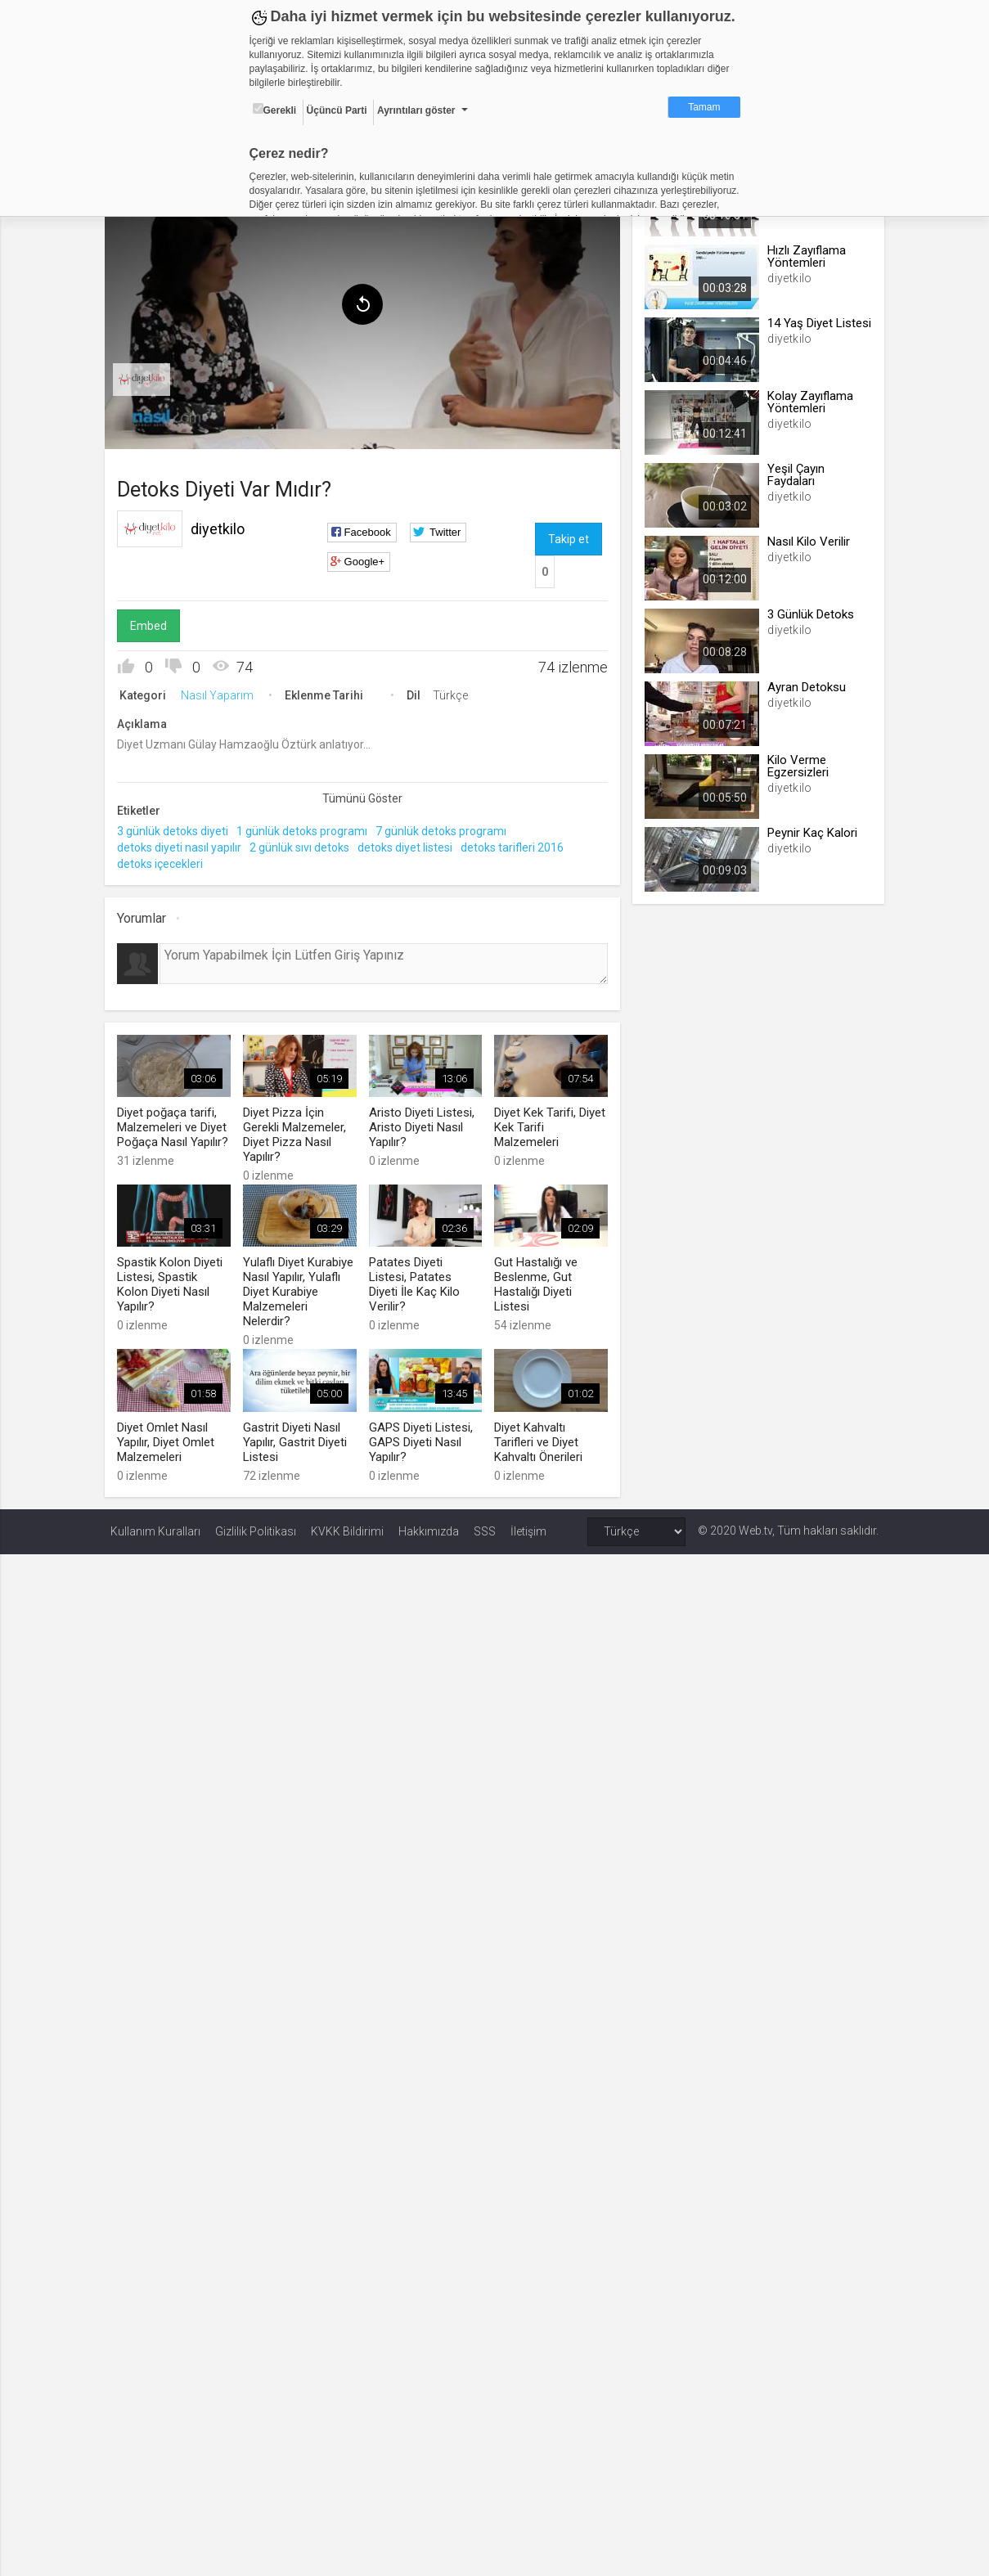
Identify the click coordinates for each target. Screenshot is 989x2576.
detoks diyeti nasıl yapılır (185, 844)
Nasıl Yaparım (223, 692)
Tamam (704, 107)
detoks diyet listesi (410, 844)
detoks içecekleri (166, 860)
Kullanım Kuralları (155, 1524)
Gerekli (275, 109)
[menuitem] (147, 376)
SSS (485, 1524)
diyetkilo (223, 525)
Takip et (567, 535)
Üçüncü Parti (337, 110)
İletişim (528, 1524)
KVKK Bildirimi (347, 1524)
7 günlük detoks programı (446, 827)
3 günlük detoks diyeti (178, 827)
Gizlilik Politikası (255, 1524)
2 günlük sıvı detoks (305, 844)
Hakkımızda (428, 1524)
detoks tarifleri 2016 (517, 844)
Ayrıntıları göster (416, 110)
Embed (154, 622)
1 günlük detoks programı (307, 827)
